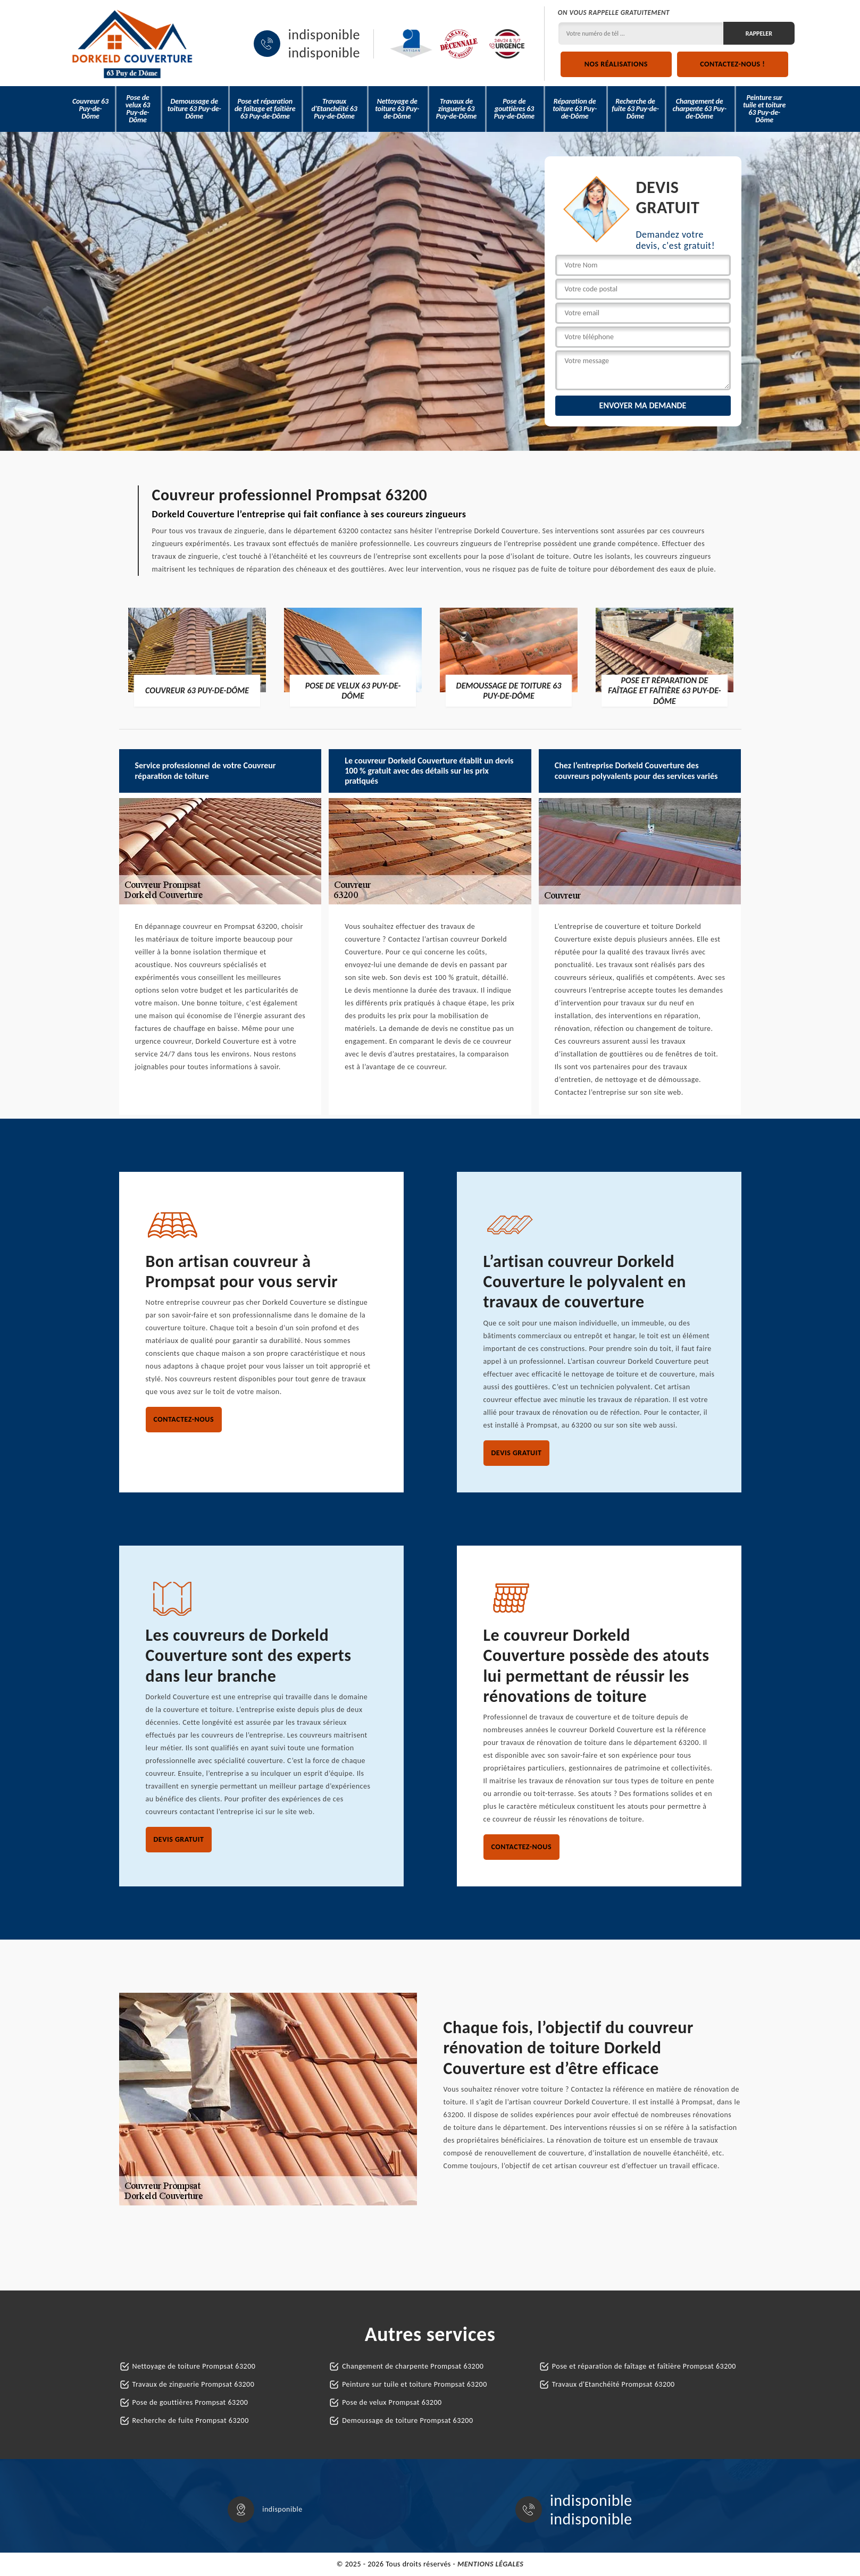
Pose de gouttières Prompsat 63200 (190, 2402)
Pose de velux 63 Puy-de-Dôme (138, 108)
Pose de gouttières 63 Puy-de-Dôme (514, 109)
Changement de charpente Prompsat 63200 (412, 2366)
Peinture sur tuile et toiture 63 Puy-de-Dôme (764, 108)
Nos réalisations (616, 64)
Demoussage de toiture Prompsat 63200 (407, 2420)
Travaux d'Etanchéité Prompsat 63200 (613, 2384)
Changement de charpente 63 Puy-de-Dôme (699, 109)
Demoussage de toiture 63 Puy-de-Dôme (194, 109)
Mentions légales (490, 2564)
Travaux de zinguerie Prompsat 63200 (193, 2384)
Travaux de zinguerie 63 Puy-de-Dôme (456, 109)
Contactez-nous (184, 1419)
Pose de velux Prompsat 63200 (392, 2402)
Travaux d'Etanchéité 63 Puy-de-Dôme (334, 109)
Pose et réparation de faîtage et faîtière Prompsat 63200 (644, 2366)
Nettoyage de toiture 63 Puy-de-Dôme (397, 109)
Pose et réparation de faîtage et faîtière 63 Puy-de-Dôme (265, 109)
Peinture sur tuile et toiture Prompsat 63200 (414, 2384)
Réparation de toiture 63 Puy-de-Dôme (575, 109)
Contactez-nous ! (732, 64)
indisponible (324, 34)
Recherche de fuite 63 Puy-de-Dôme (635, 109)
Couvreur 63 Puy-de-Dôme (90, 109)
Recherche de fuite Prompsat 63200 (190, 2420)
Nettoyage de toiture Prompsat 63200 (194, 2366)
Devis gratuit (516, 1452)
